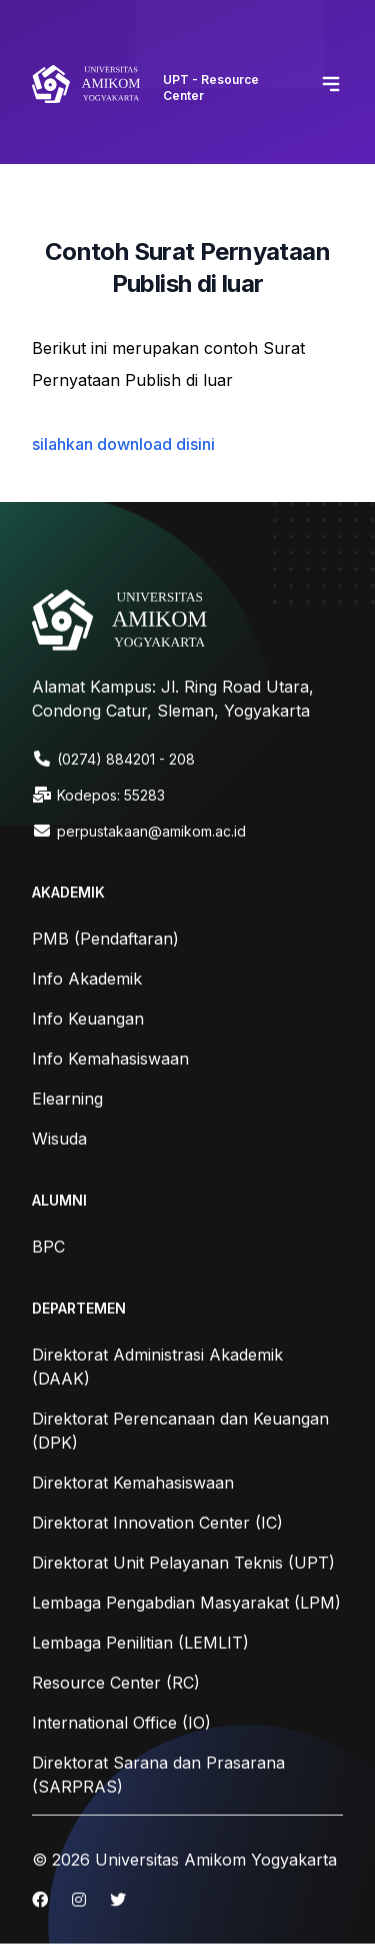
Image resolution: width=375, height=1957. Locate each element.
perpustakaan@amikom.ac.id (151, 832)
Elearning (67, 1100)
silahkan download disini (123, 444)
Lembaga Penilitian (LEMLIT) (140, 1644)
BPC (48, 1248)
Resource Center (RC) (116, 1684)
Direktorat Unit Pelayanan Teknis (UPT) (183, 1564)
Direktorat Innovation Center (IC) (157, 1524)
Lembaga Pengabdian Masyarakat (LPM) (186, 1604)
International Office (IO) (121, 1724)
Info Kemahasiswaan (110, 1060)
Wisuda (59, 1140)
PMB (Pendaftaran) (105, 940)
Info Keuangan (88, 1020)
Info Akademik (87, 980)
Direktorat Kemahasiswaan (133, 1484)
